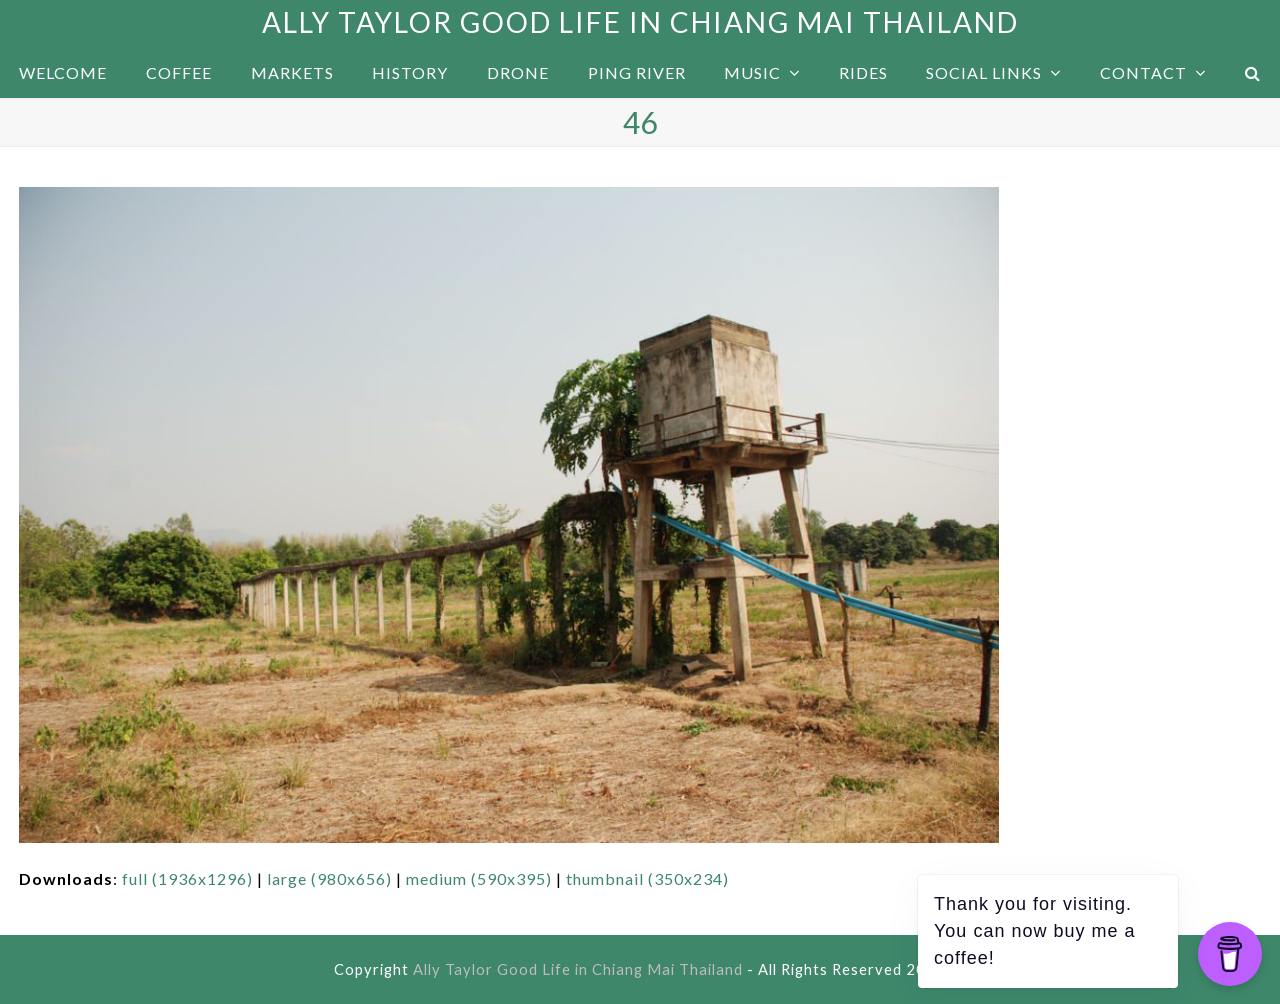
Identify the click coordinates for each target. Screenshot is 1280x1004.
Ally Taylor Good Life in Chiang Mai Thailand (640, 22)
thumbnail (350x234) (647, 878)
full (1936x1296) (187, 878)
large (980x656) (329, 878)
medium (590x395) (479, 878)
